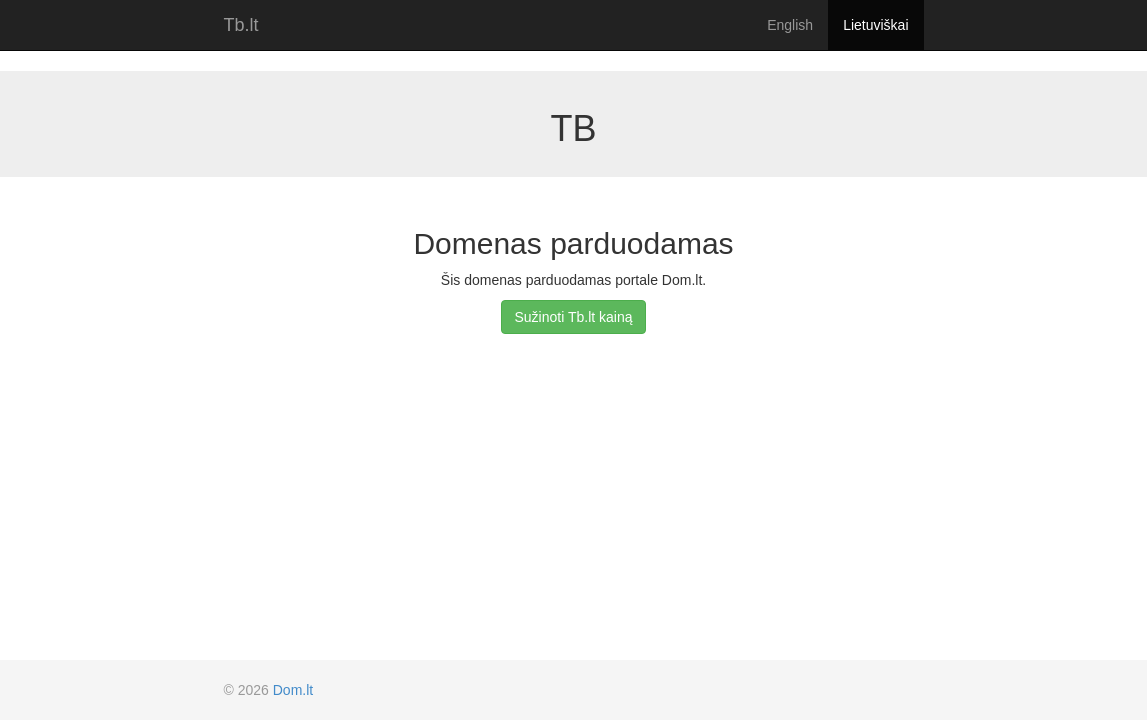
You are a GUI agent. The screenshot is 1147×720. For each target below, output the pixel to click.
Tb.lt (241, 25)
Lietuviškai (875, 25)
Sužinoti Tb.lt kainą (573, 317)
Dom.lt (293, 690)
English (790, 25)
